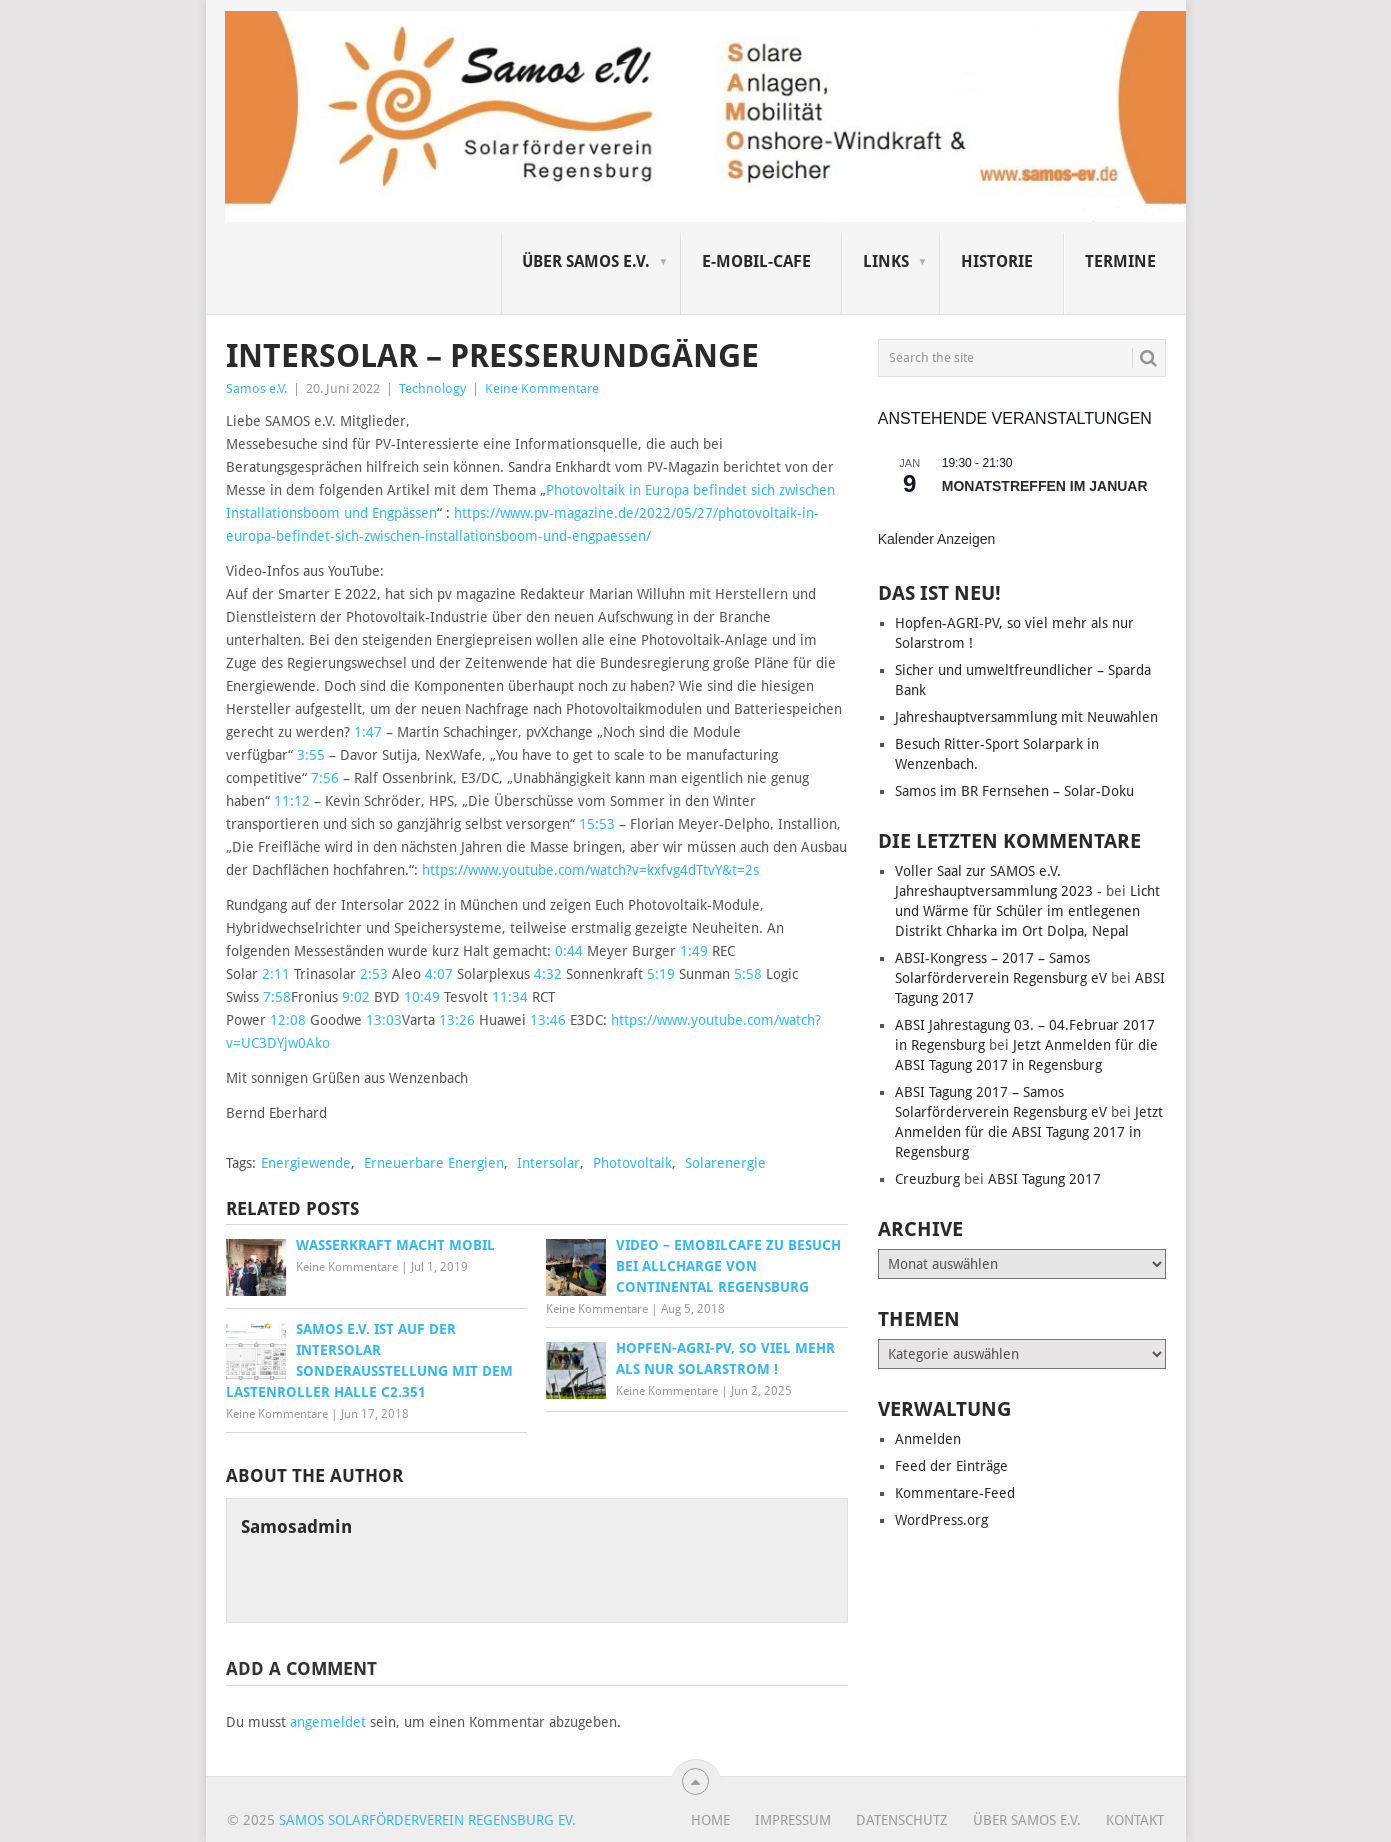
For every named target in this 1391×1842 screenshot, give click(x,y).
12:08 (288, 1020)
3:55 (311, 755)
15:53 (597, 824)
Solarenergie (725, 1163)
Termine (1120, 261)
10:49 (422, 997)
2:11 (276, 974)
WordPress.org (941, 1520)
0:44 (569, 951)
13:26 (457, 1020)
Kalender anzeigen (937, 539)
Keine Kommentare (542, 388)
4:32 (548, 974)
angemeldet (328, 1722)
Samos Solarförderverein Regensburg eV (425, 1820)
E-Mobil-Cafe (756, 261)
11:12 (292, 801)
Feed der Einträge (951, 1466)
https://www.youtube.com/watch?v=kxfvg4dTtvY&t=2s (590, 870)
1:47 (368, 732)
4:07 (439, 974)
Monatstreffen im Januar (1045, 486)
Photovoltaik (632, 1163)
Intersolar (548, 1163)
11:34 (510, 997)
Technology (432, 388)
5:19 (661, 974)
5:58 (748, 974)
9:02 (356, 997)
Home (710, 1820)
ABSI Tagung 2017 (1044, 1179)
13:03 (384, 1020)
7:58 (277, 997)
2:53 (374, 974)
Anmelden (928, 1439)
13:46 (548, 1020)
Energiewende (306, 1163)
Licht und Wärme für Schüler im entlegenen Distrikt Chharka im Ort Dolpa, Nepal (1027, 911)
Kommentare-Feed (955, 1493)
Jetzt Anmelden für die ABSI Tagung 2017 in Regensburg (1029, 1132)
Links (886, 261)
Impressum (793, 1820)
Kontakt (1135, 1820)
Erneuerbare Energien (434, 1163)
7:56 (325, 778)
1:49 (694, 951)
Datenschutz (902, 1820)
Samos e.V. (256, 388)
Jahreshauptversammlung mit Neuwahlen (1026, 717)
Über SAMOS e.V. (586, 261)
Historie (997, 261)
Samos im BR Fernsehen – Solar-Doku (1014, 791)
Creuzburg (927, 1179)
